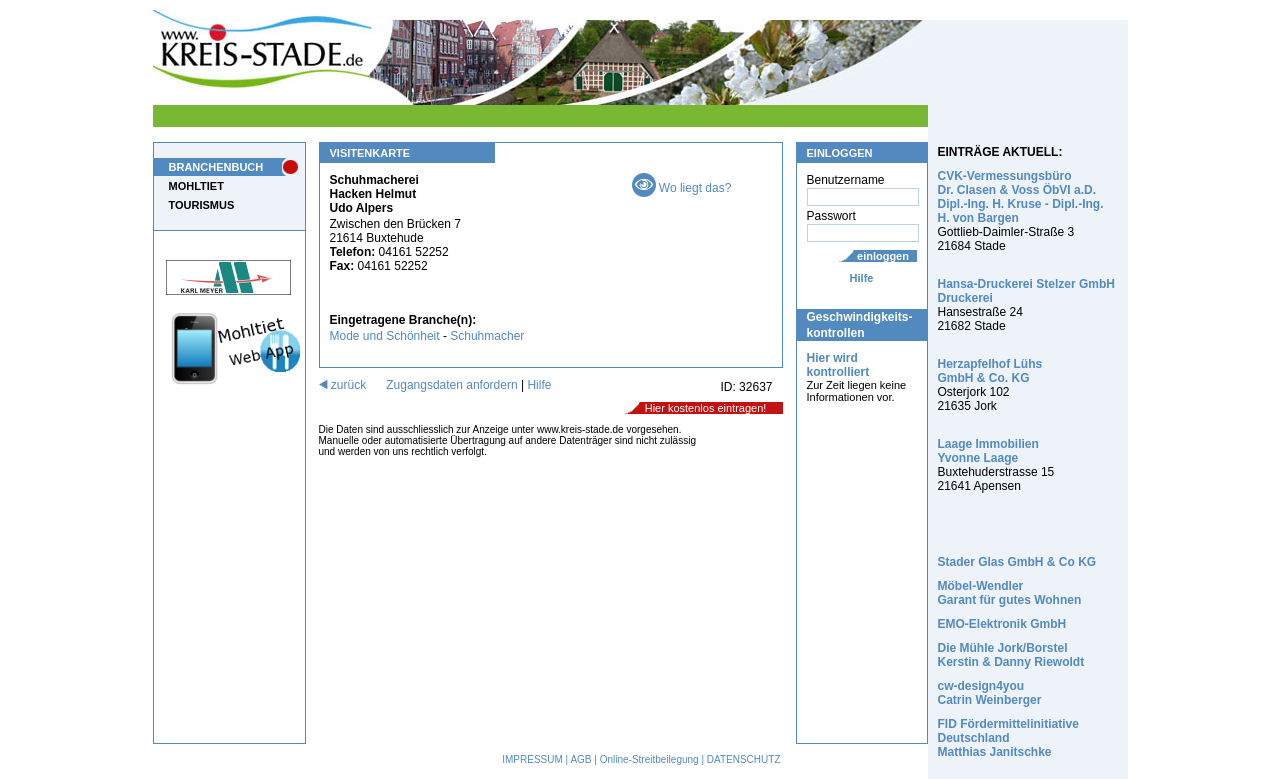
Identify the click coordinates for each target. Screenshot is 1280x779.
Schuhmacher (487, 336)
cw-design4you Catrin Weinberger (990, 693)
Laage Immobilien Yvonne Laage (988, 451)
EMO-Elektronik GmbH (1002, 624)
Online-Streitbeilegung (649, 759)
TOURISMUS (202, 205)
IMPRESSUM (532, 759)
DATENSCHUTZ (744, 759)
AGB (580, 759)
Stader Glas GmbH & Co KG (1017, 562)
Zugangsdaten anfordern (451, 385)
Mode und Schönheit (385, 336)
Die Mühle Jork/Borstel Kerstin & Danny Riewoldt (1011, 655)
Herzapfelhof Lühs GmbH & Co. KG (990, 371)
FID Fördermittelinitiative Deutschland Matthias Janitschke (1008, 738)
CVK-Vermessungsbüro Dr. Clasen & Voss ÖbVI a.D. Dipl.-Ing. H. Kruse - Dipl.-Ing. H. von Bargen (1021, 197)
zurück (343, 385)
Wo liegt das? (682, 188)
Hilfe (862, 278)
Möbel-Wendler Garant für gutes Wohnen (1010, 593)
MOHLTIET (196, 186)
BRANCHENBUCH (216, 167)
